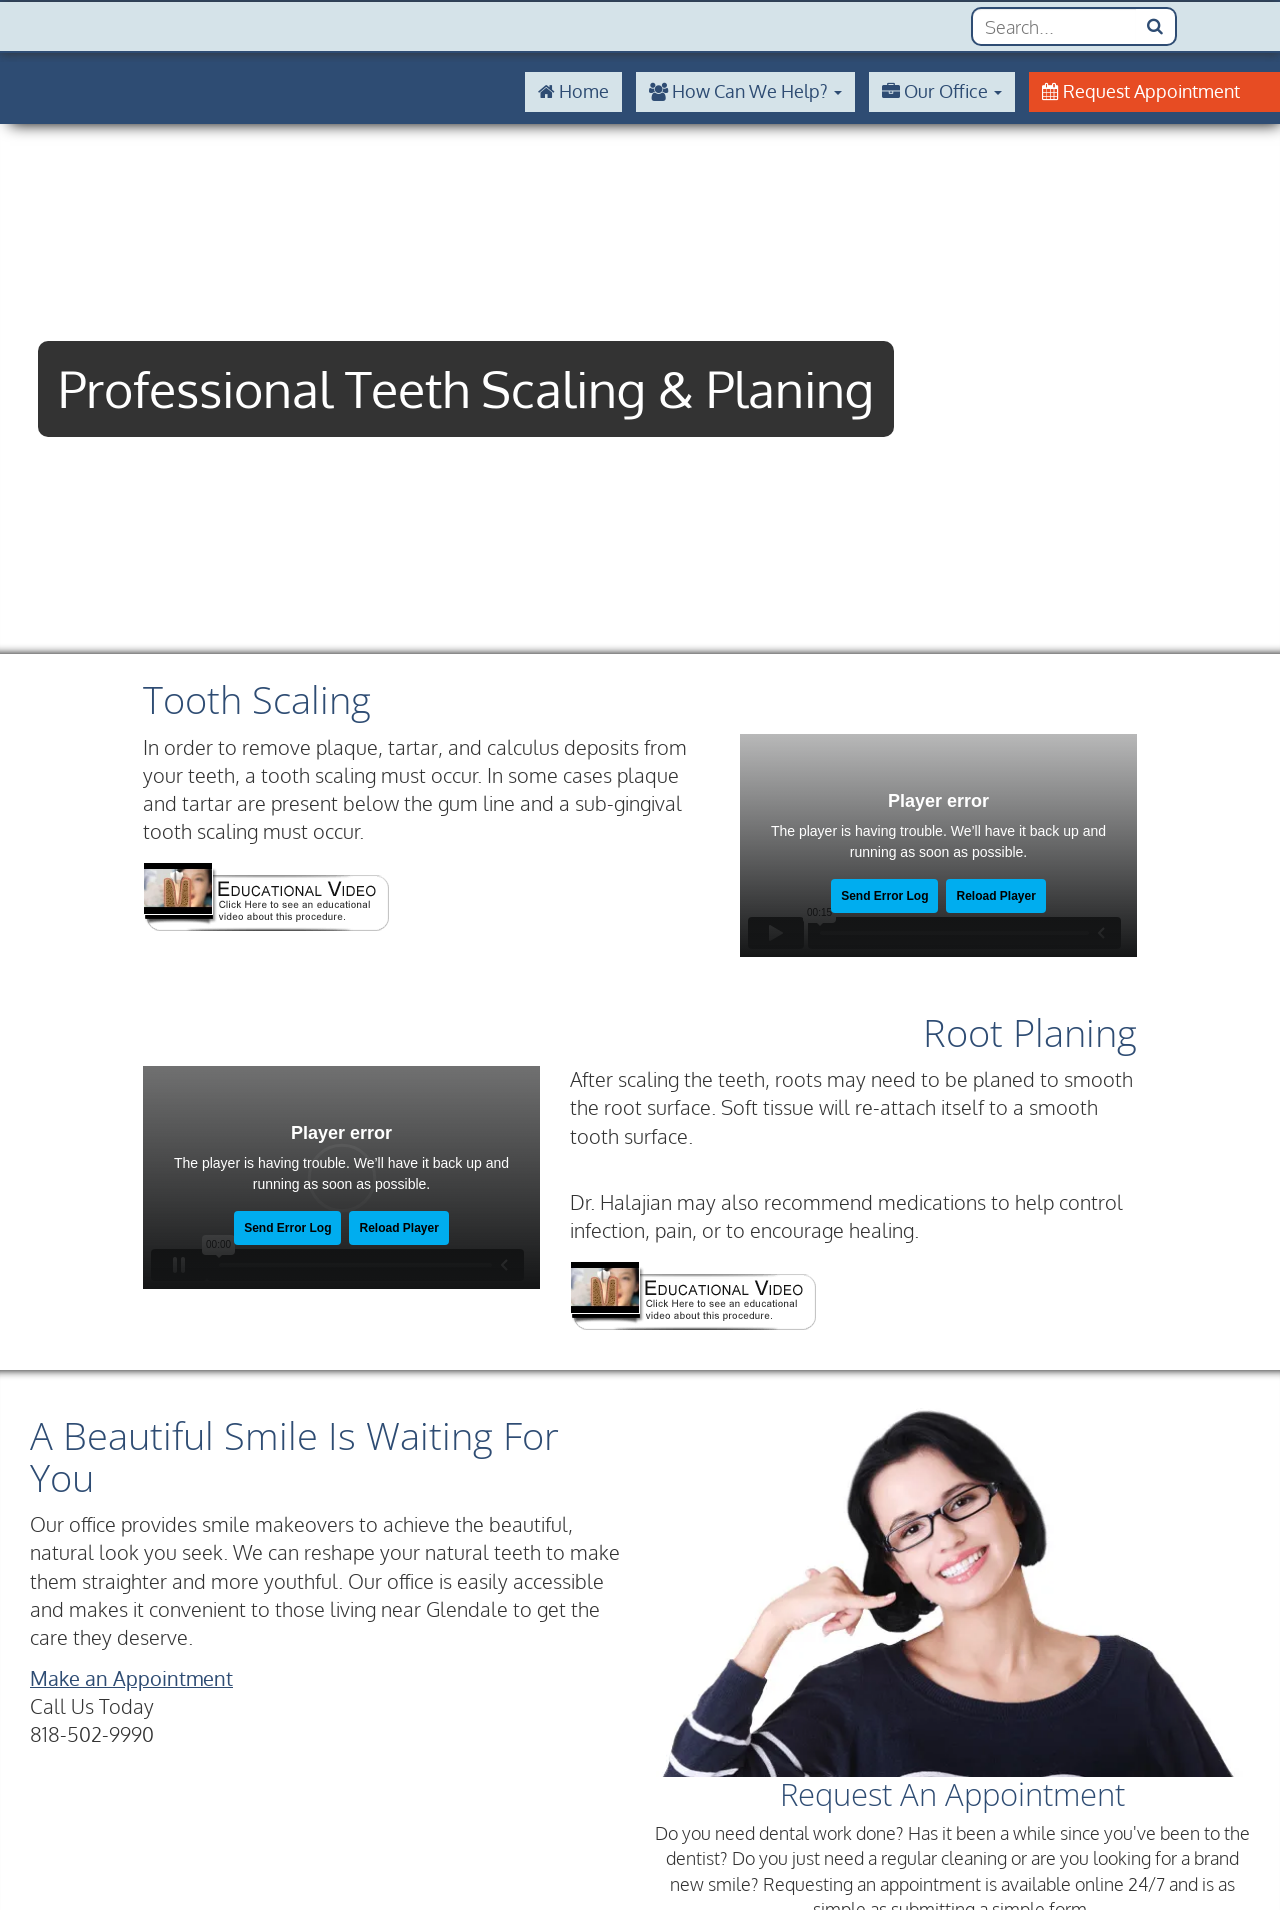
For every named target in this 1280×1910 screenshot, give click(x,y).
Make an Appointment (131, 1678)
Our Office (942, 91)
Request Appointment (1141, 91)
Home (573, 91)
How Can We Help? (745, 91)
